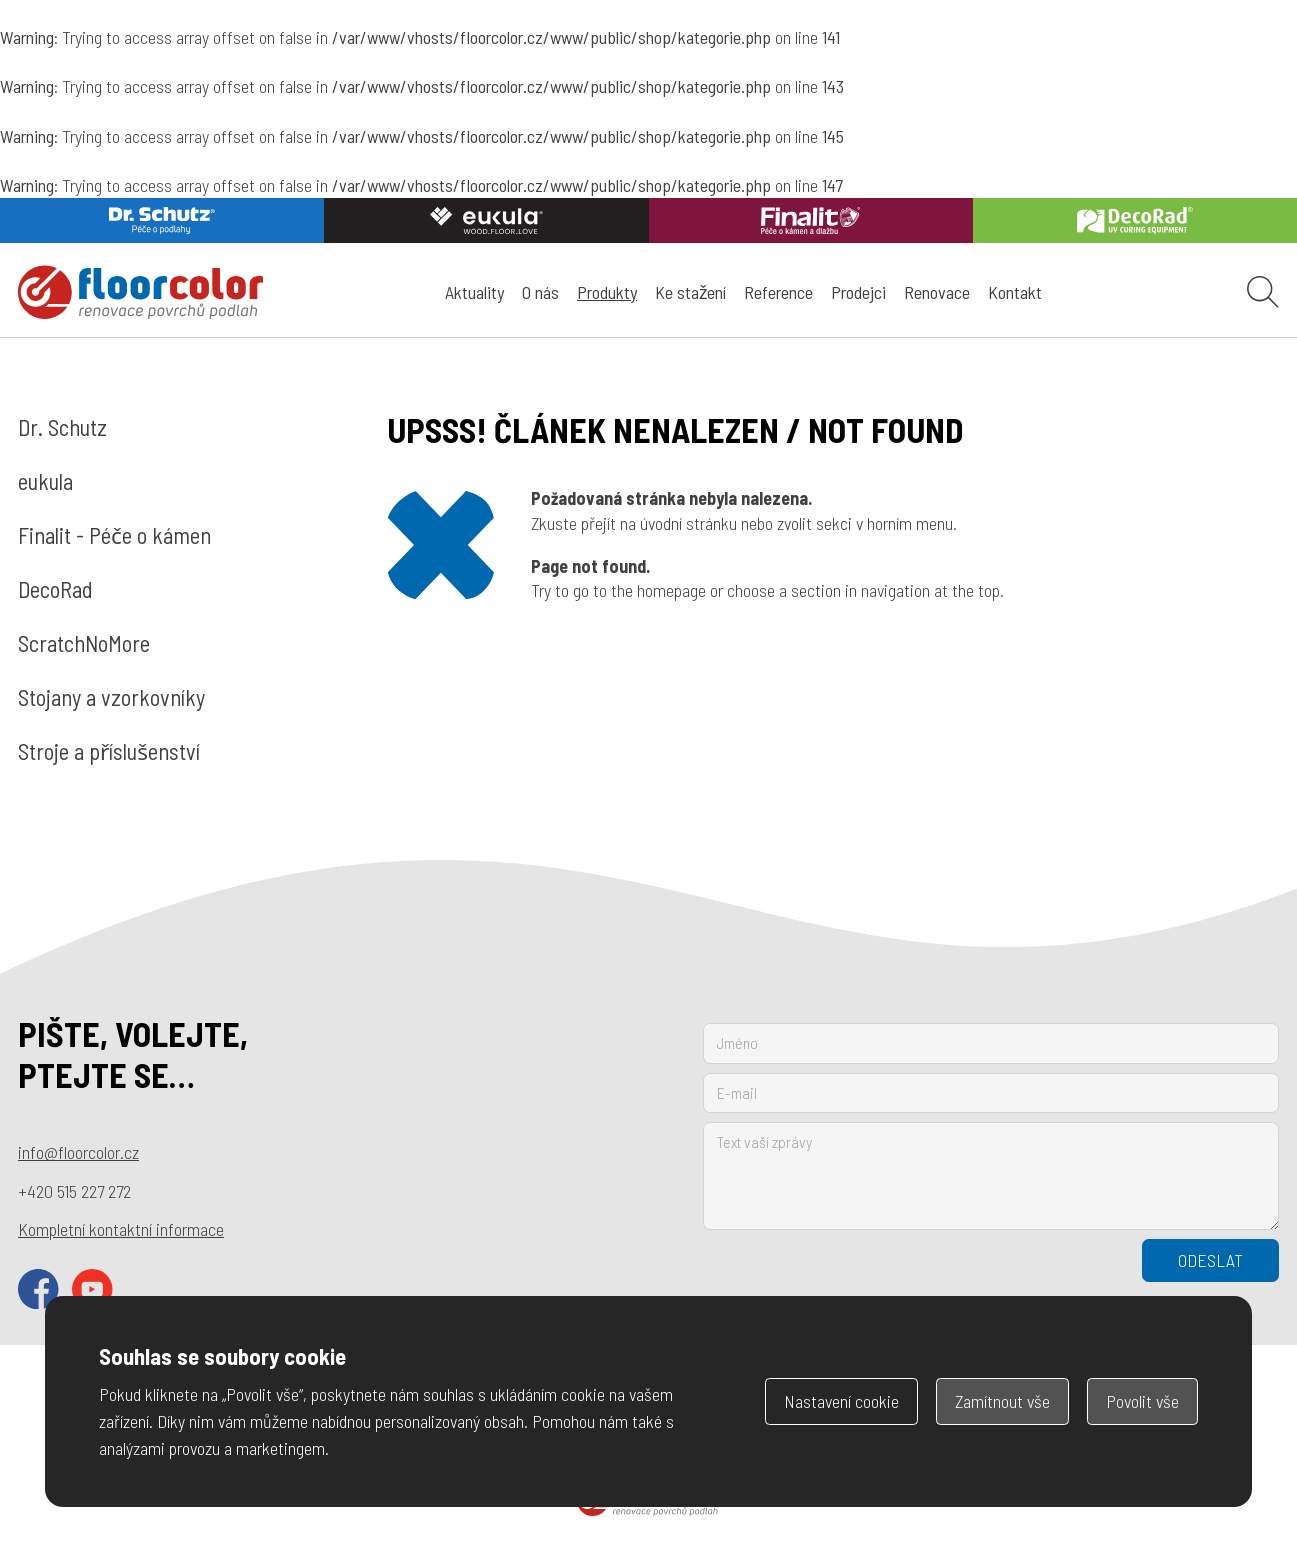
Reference (778, 292)
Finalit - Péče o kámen (114, 535)
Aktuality (474, 292)
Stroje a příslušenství (109, 751)
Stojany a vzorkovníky (111, 697)
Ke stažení (690, 292)
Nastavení (841, 1401)
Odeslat (1210, 1260)
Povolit (1142, 1401)
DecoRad (55, 589)
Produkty (607, 292)
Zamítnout (1002, 1401)
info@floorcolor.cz (78, 1152)
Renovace (937, 292)
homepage (671, 590)
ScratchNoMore (84, 643)
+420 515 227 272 (74, 1191)
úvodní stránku (688, 523)
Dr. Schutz (62, 427)
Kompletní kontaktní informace (121, 1229)
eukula (45, 481)
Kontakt (1015, 292)
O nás (540, 292)
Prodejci (858, 292)
